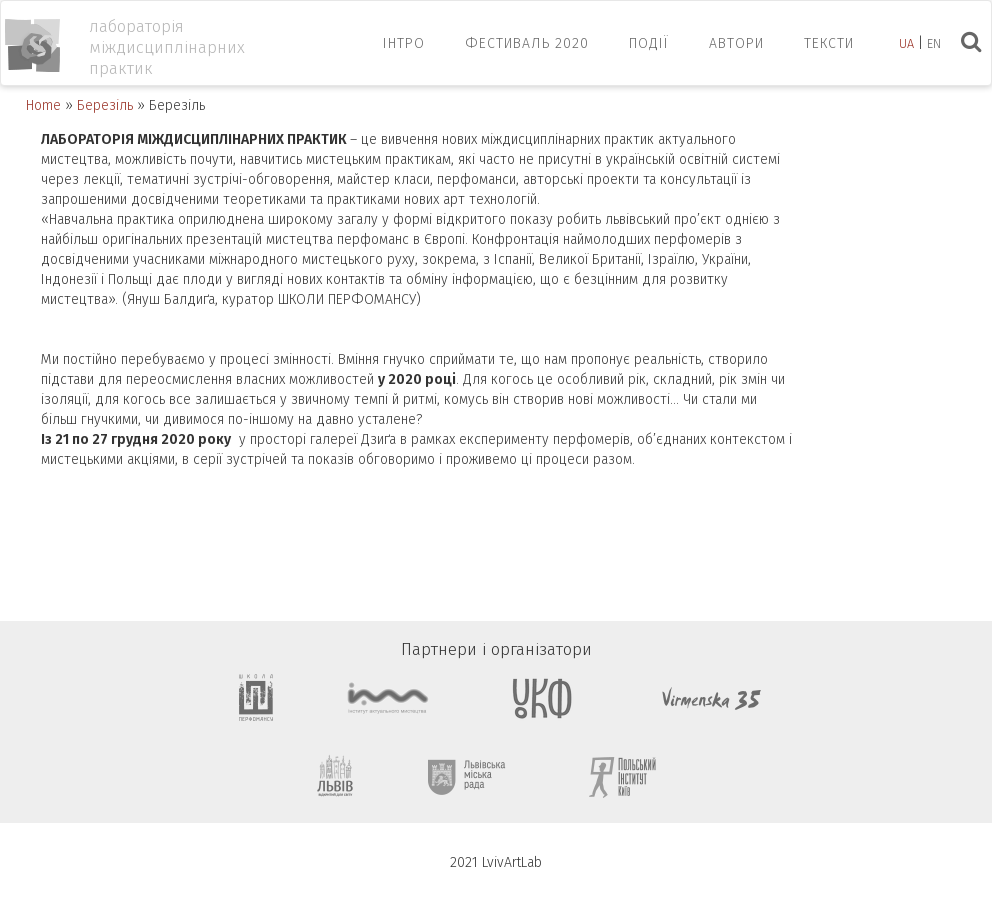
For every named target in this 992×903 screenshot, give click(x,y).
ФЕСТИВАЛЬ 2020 (527, 43)
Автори (736, 43)
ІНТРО (404, 43)
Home (43, 105)
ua (906, 43)
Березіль (105, 105)
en (934, 43)
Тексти (829, 43)
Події (649, 43)
